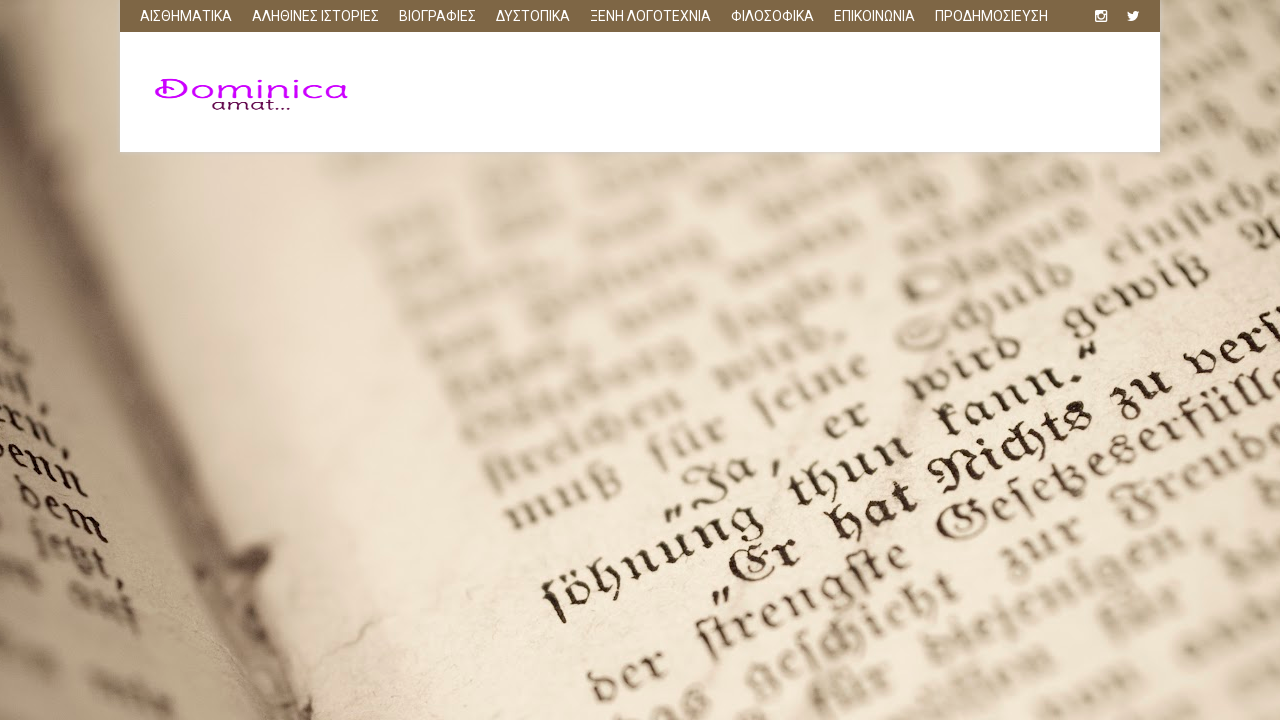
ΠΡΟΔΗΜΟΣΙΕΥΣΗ (991, 16)
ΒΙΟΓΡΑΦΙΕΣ (437, 16)
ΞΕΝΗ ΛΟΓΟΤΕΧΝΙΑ (650, 16)
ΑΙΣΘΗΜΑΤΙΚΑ (186, 16)
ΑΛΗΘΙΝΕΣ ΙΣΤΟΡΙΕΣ (315, 16)
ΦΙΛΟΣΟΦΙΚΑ (772, 16)
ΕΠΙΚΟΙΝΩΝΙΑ (874, 16)
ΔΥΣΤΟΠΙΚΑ (533, 16)
